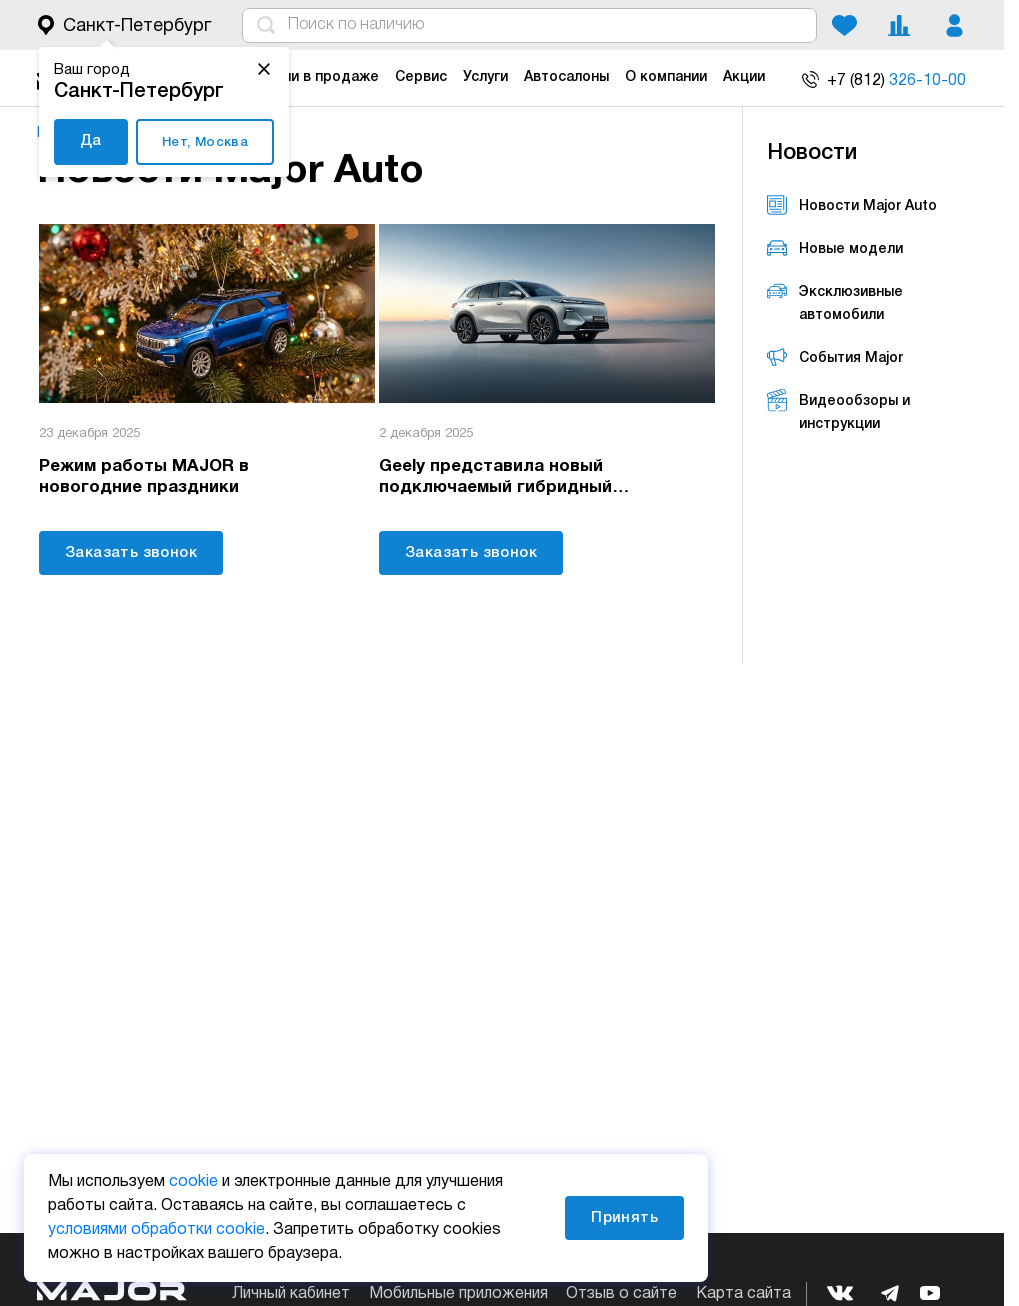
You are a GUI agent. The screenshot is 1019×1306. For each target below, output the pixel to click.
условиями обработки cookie (156, 1230)
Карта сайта (743, 1294)
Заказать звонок (131, 551)
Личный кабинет (291, 1294)
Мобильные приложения (458, 1294)
